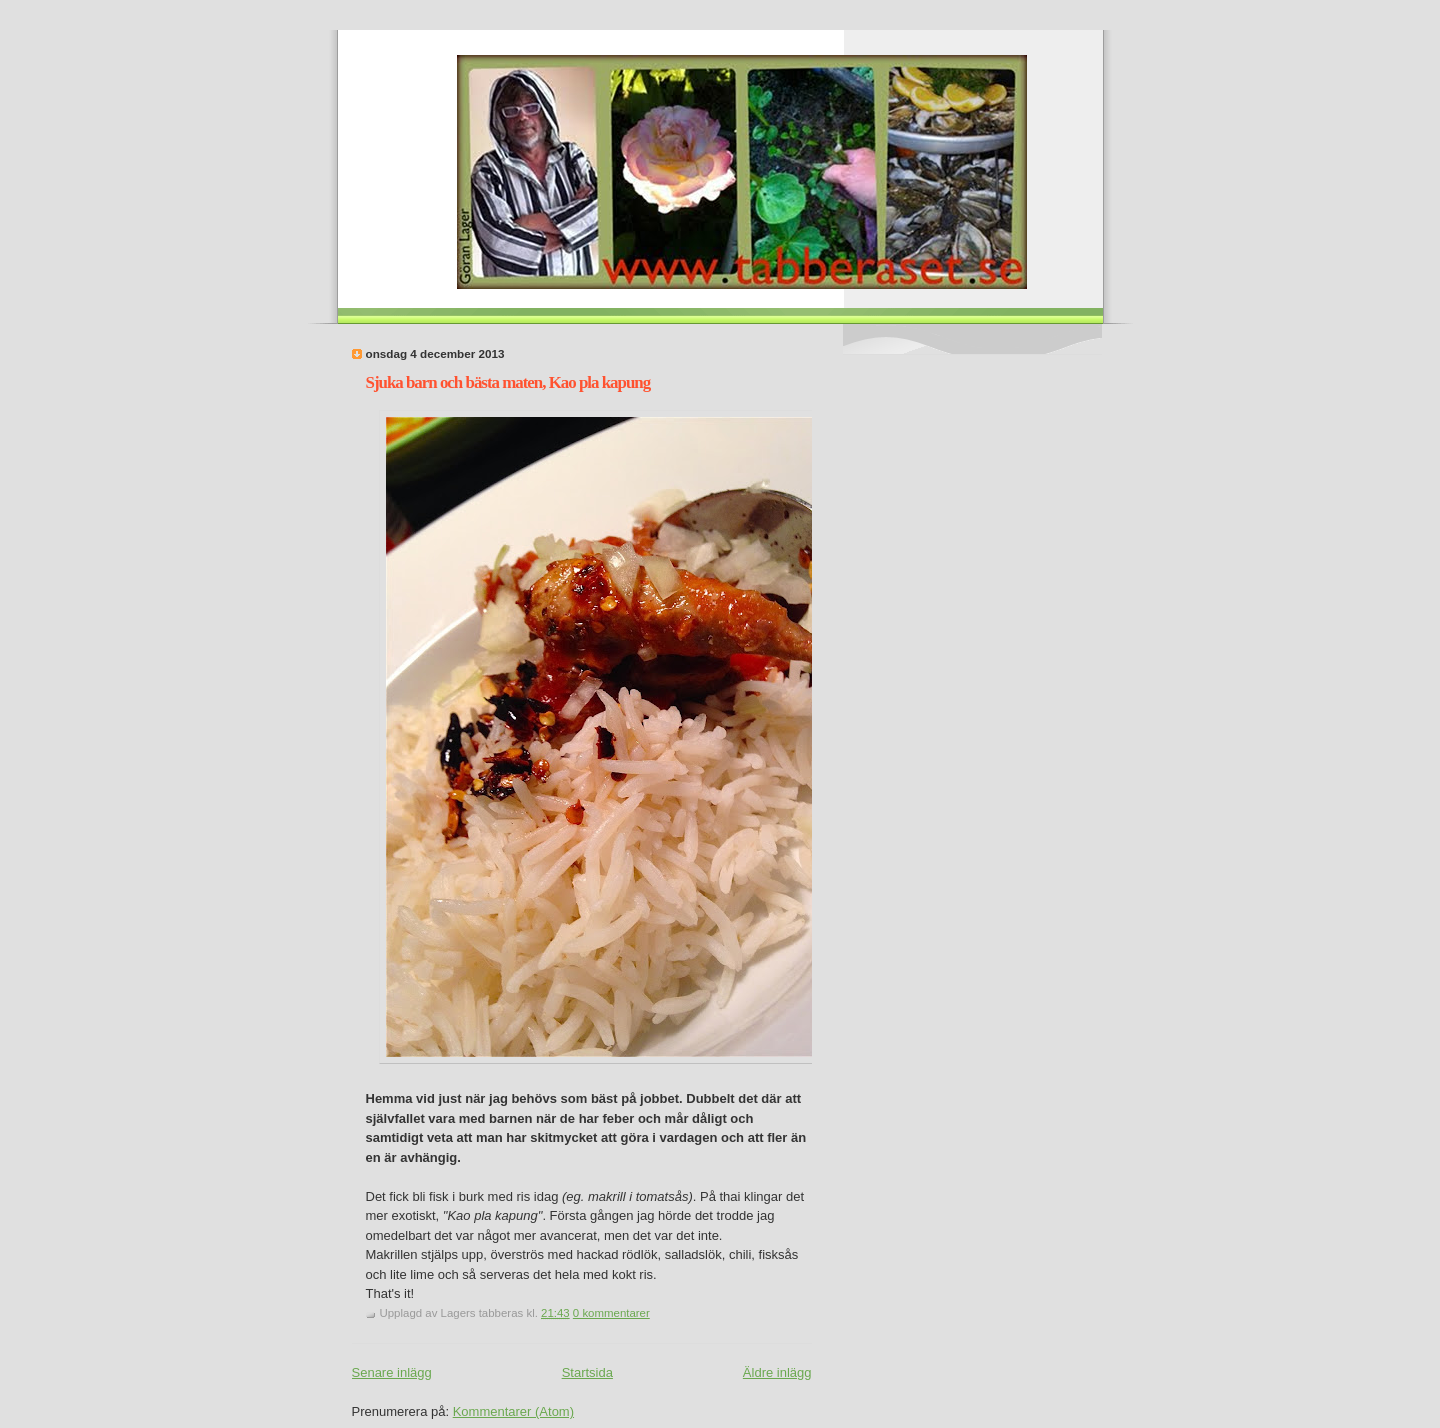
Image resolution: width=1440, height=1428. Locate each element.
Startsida (587, 1372)
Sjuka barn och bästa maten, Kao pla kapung (508, 382)
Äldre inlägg (777, 1372)
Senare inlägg (392, 1372)
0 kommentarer (611, 1313)
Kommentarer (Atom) (513, 1411)
